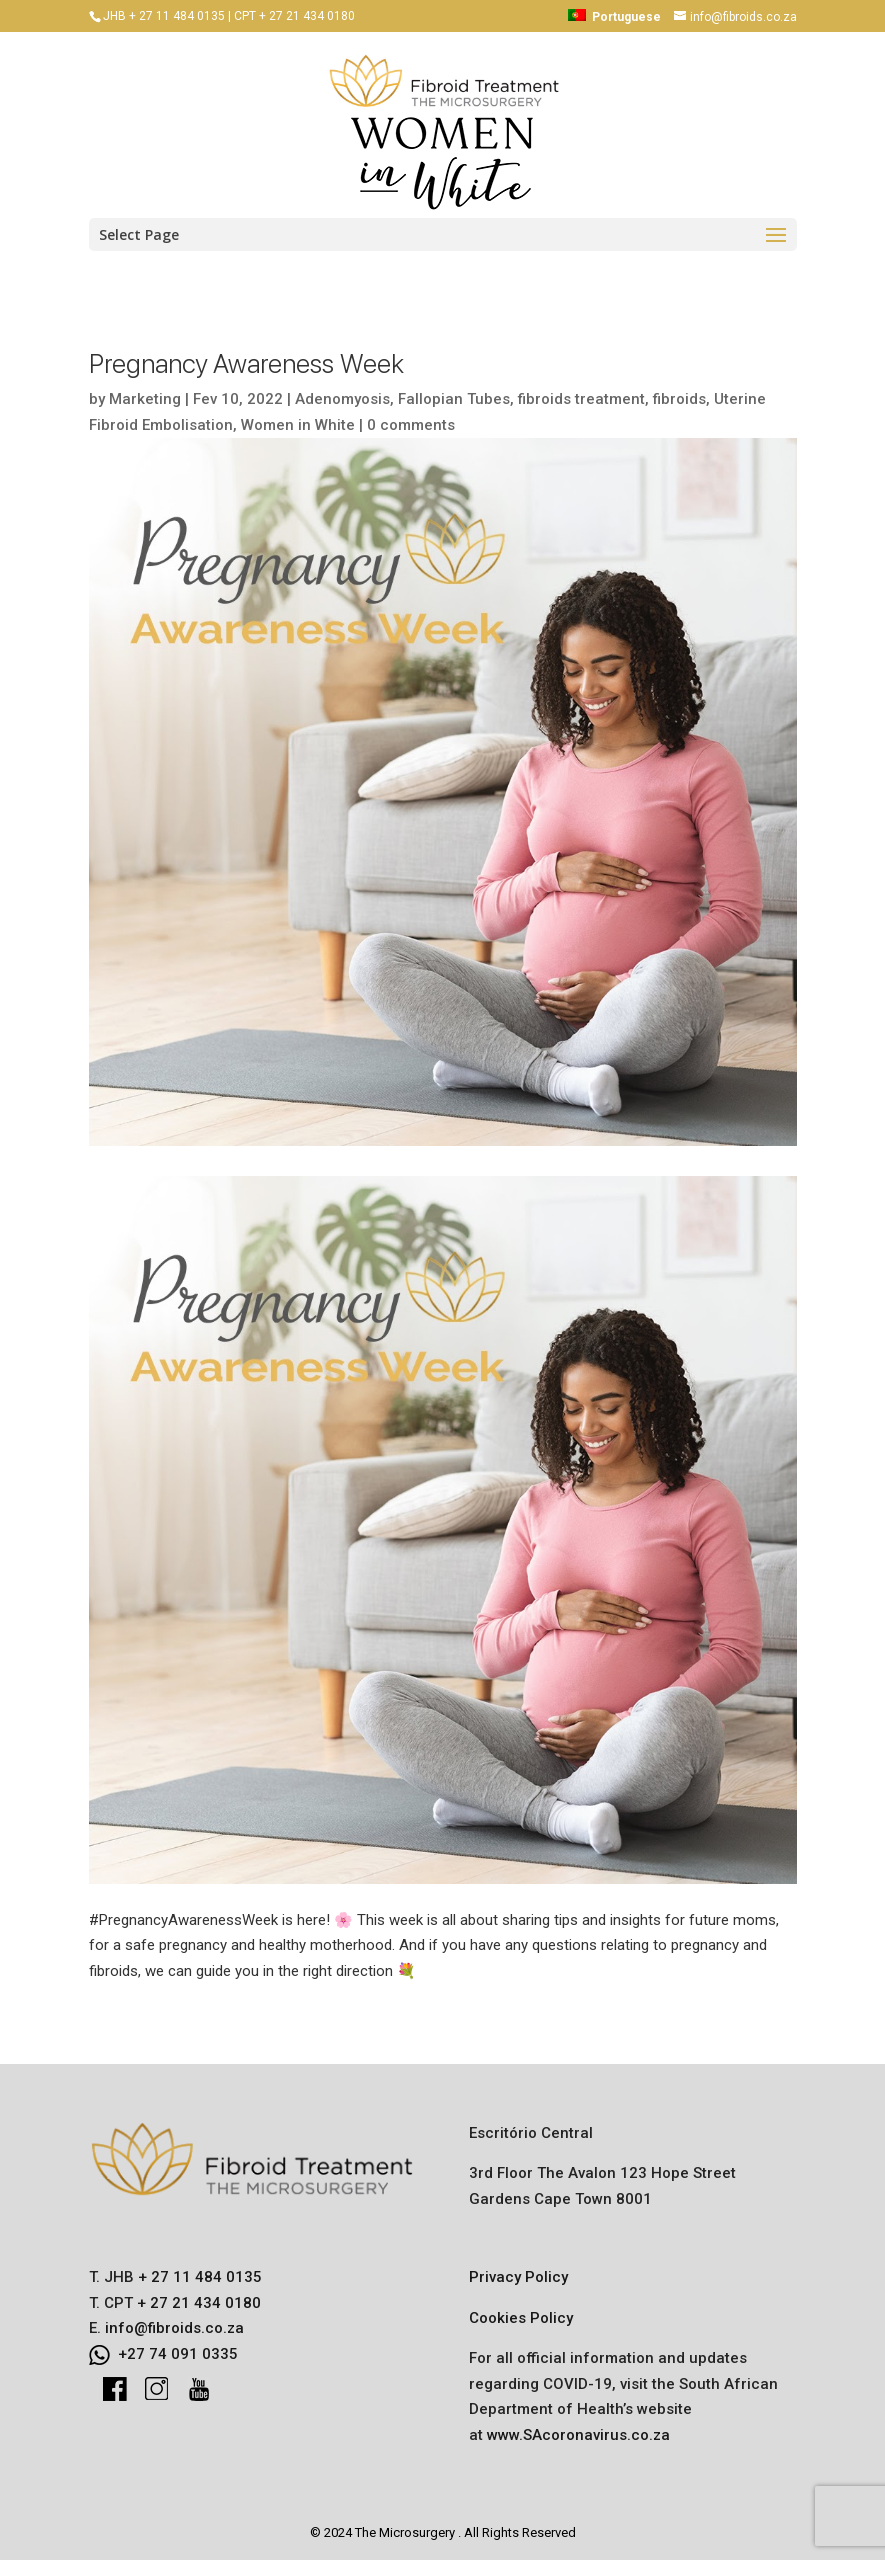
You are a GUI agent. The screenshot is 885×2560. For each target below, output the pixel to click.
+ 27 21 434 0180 (197, 2303)
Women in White (298, 425)
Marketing (145, 399)
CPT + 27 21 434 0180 (294, 16)
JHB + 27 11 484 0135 (164, 16)
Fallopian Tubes (454, 399)
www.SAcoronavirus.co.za (578, 2435)
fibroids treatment (581, 399)
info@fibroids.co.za (174, 2328)
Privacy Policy (518, 2277)
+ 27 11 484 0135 (198, 2277)
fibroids (679, 399)
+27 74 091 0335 (178, 2354)
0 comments (411, 425)
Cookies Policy (521, 2318)
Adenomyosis (342, 399)
